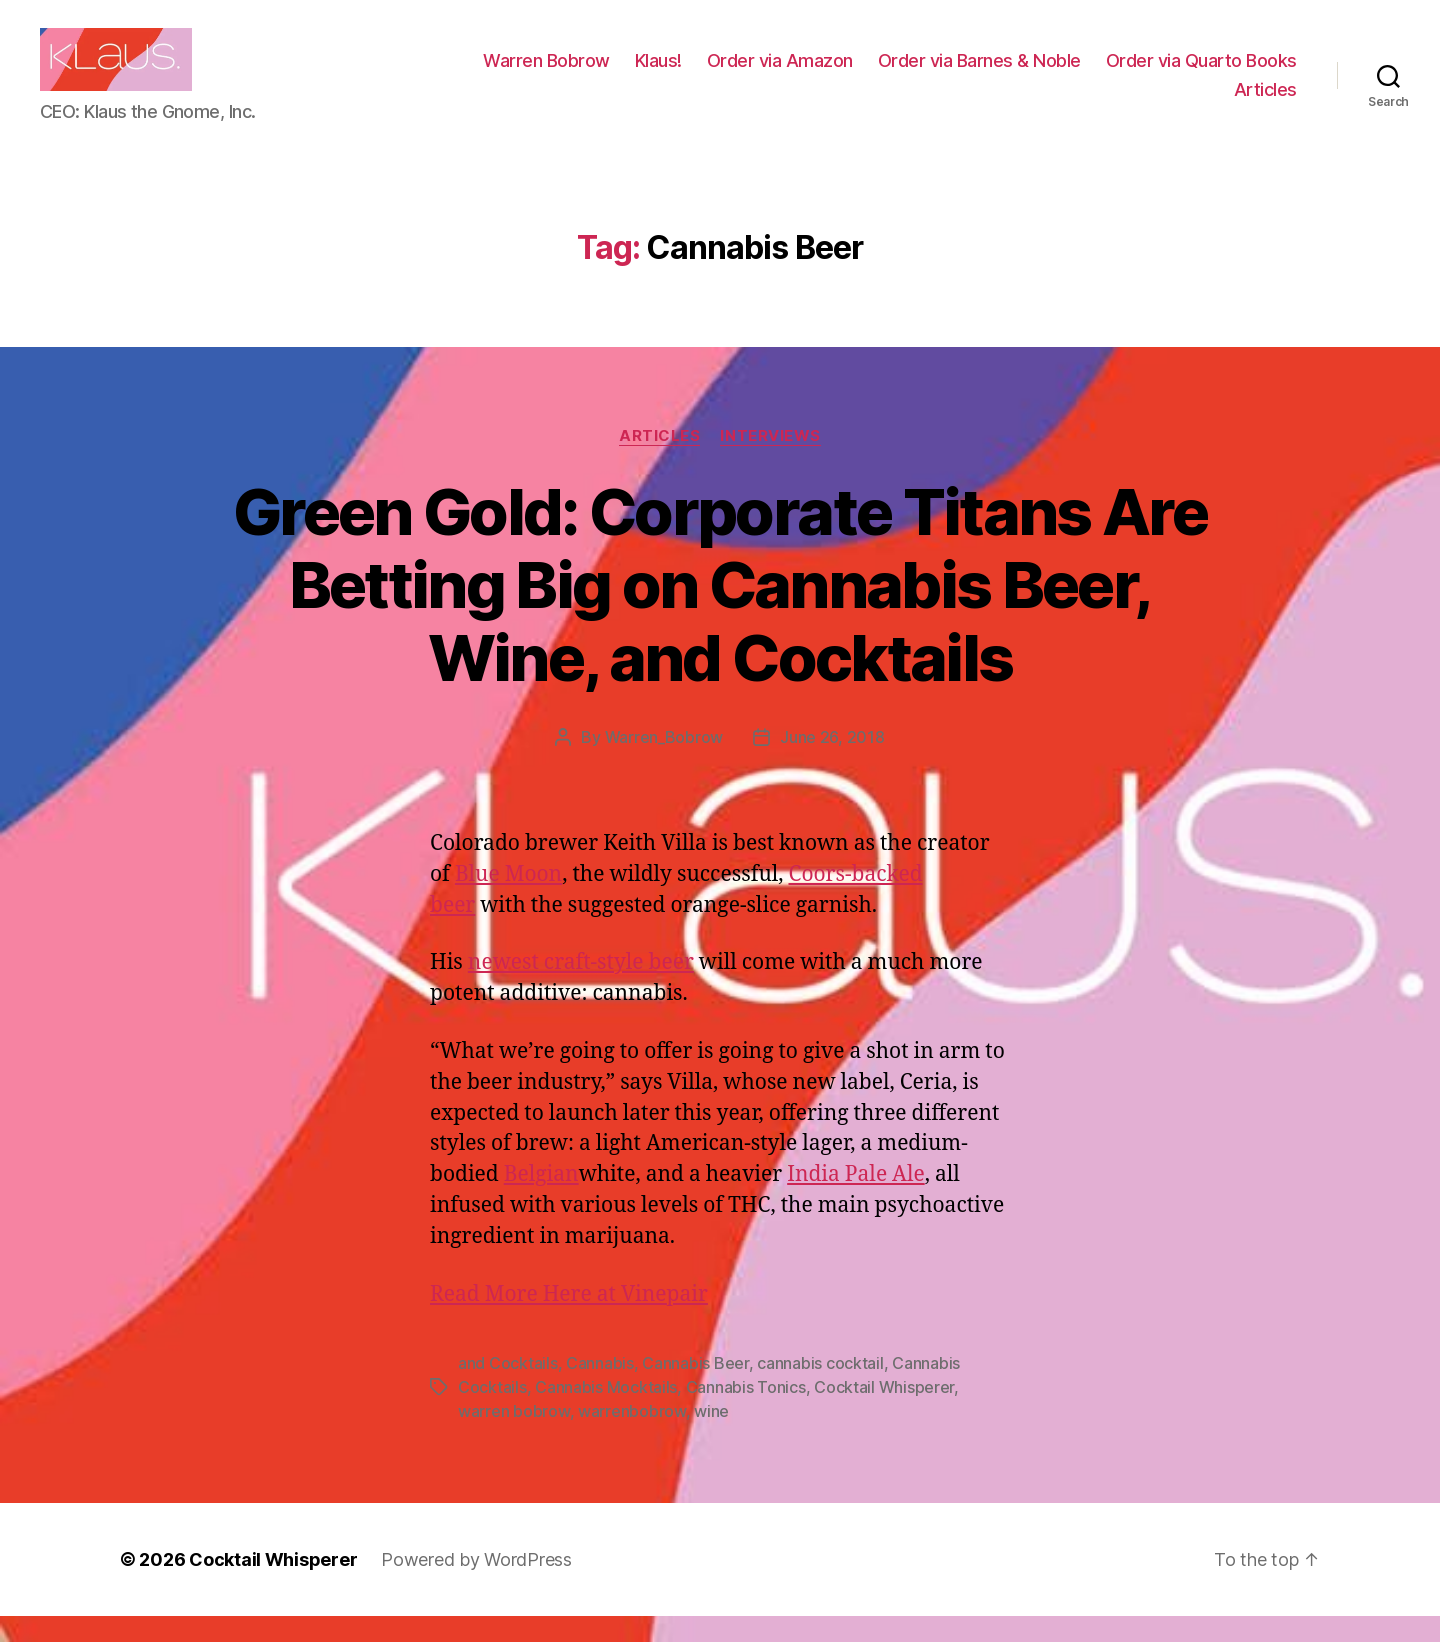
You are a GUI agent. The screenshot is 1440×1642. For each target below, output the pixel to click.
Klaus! (874, 73)
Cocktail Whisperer (884, 1413)
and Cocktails (508, 1389)
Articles (1265, 102)
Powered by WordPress (476, 1585)
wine (711, 1437)
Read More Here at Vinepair (569, 1320)
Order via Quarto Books (1113, 102)
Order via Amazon (996, 73)
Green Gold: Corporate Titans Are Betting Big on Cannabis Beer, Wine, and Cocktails (720, 611)
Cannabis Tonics (746, 1413)
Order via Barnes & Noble (1195, 73)
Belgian (541, 1201)
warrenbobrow (632, 1437)
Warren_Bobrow (664, 764)
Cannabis (600, 1389)
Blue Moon (508, 901)
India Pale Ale (856, 1201)
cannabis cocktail (820, 1389)
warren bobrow (514, 1437)
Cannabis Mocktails (606, 1413)
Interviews (770, 462)
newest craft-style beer (581, 989)
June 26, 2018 (832, 764)
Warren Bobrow (762, 73)
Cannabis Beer (695, 1389)
